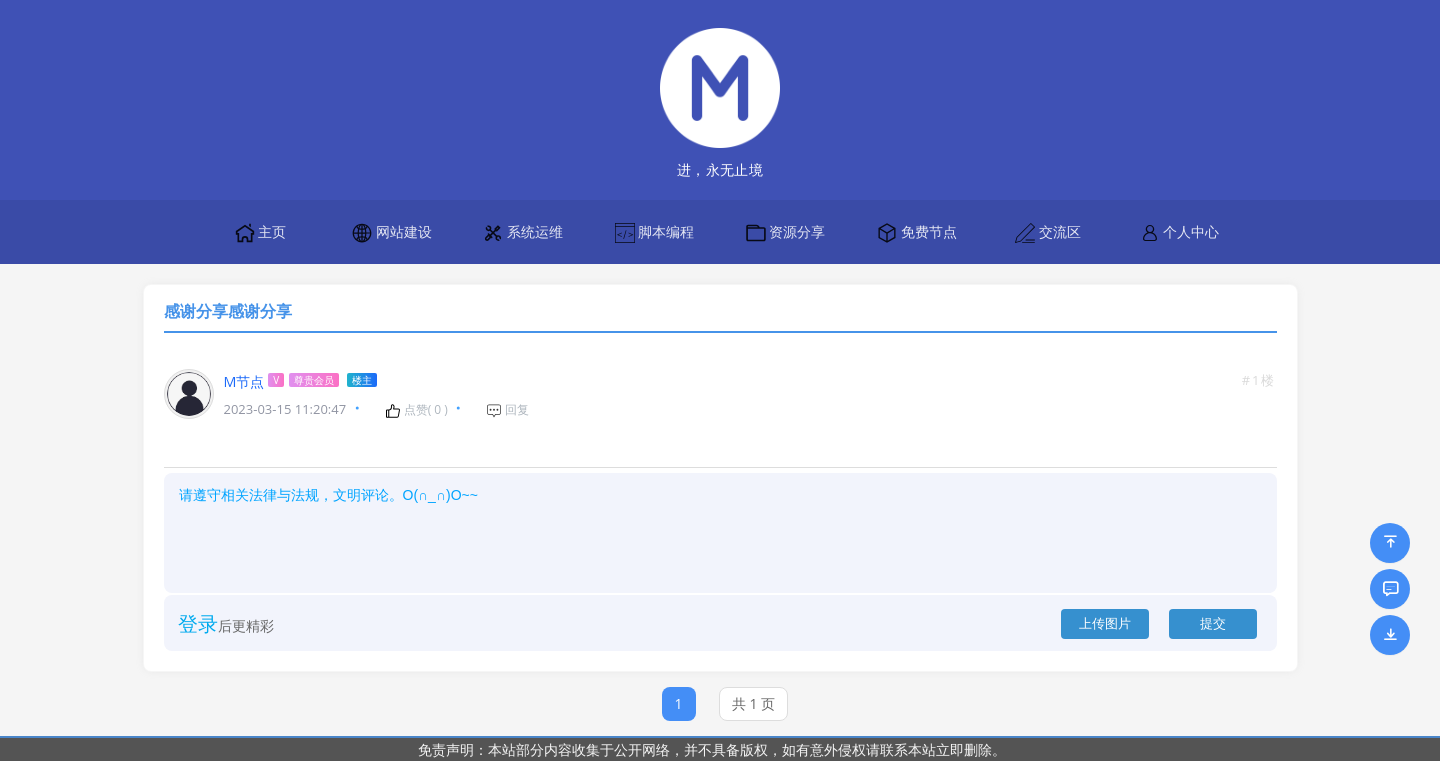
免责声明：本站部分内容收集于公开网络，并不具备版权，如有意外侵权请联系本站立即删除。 (712, 749)
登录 (198, 623)
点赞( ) (416, 410)
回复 (507, 410)
